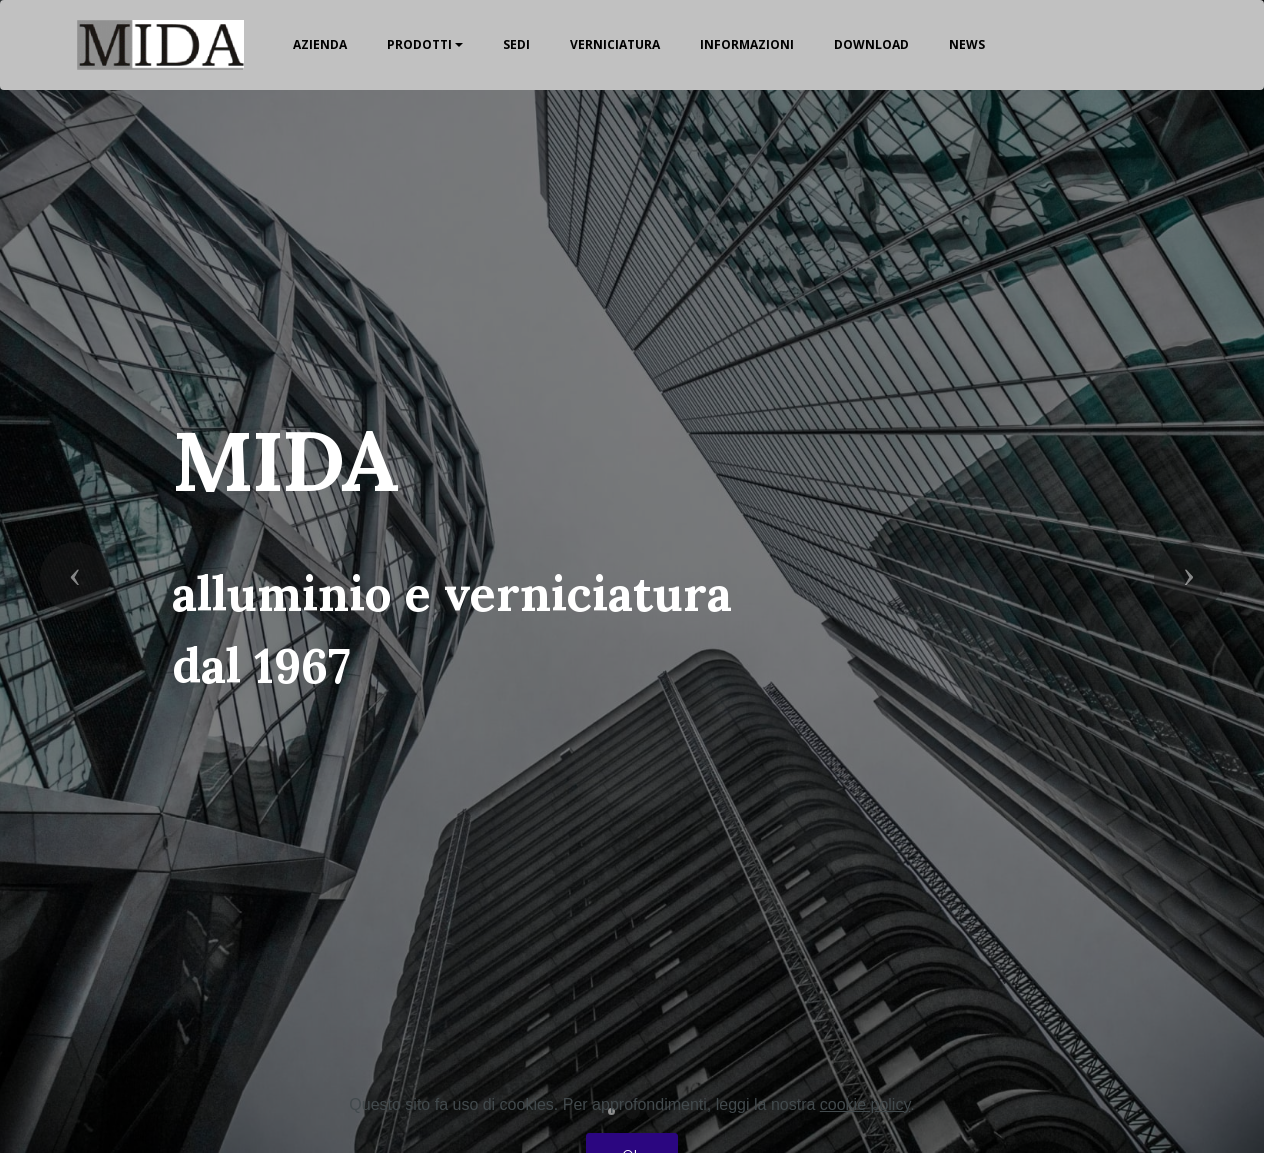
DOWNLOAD (871, 44)
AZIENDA (320, 44)
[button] (75, 577)
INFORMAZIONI (747, 44)
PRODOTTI (419, 44)
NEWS (967, 44)
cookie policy (865, 1139)
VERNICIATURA (615, 44)
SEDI (516, 44)
